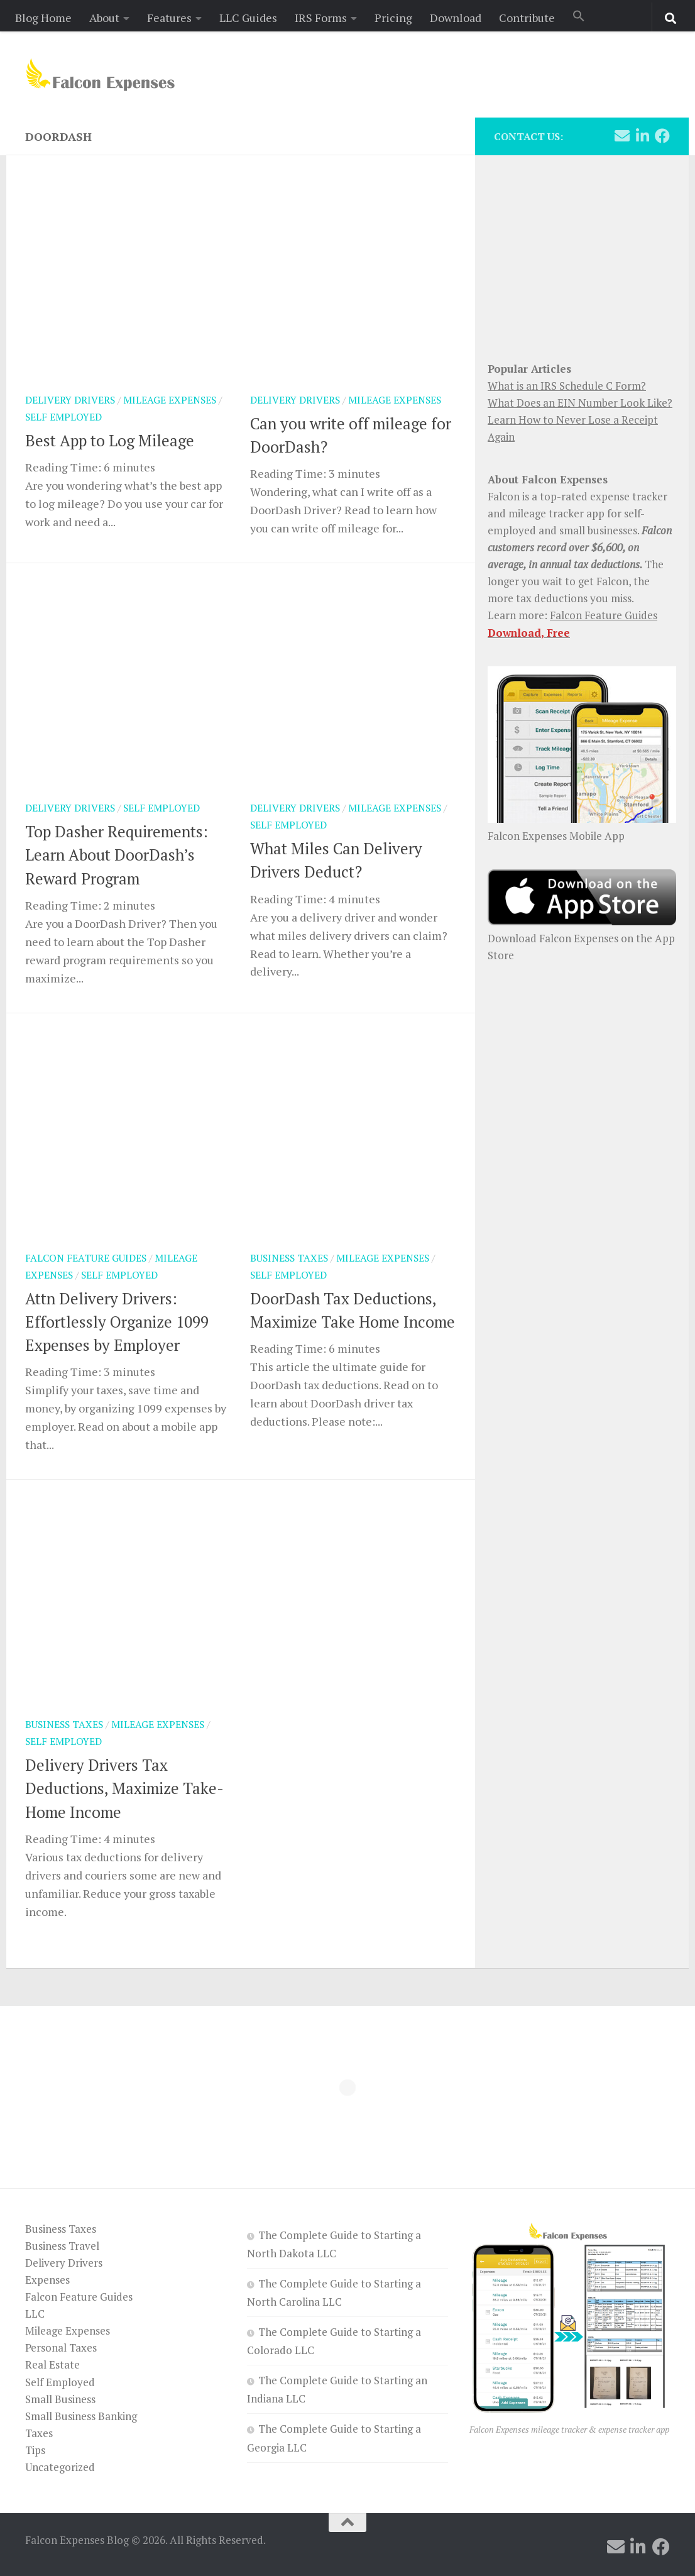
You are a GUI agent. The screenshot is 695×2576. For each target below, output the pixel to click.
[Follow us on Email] (622, 135)
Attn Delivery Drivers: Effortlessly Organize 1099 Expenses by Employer (117, 1322)
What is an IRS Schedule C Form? (567, 385)
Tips (35, 2450)
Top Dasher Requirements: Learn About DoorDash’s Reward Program (116, 855)
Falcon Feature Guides (85, 1258)
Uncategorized (60, 2467)
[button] (579, 16)
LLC (35, 2313)
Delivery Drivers (70, 400)
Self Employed (63, 417)
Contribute (527, 17)
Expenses (47, 2279)
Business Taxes (289, 1258)
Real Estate (52, 2364)
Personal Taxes (61, 2347)
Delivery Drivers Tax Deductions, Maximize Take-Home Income (124, 1788)
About (104, 17)
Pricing (393, 17)
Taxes (39, 2433)
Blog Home (43, 17)
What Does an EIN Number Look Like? (580, 402)
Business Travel (62, 2245)
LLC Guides (248, 17)
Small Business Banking (81, 2416)
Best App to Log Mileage (109, 440)
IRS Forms (321, 17)
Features (169, 17)
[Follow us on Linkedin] (642, 135)
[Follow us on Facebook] (662, 135)
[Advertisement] (582, 251)
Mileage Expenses (169, 400)
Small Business (60, 2399)
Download (455, 17)
